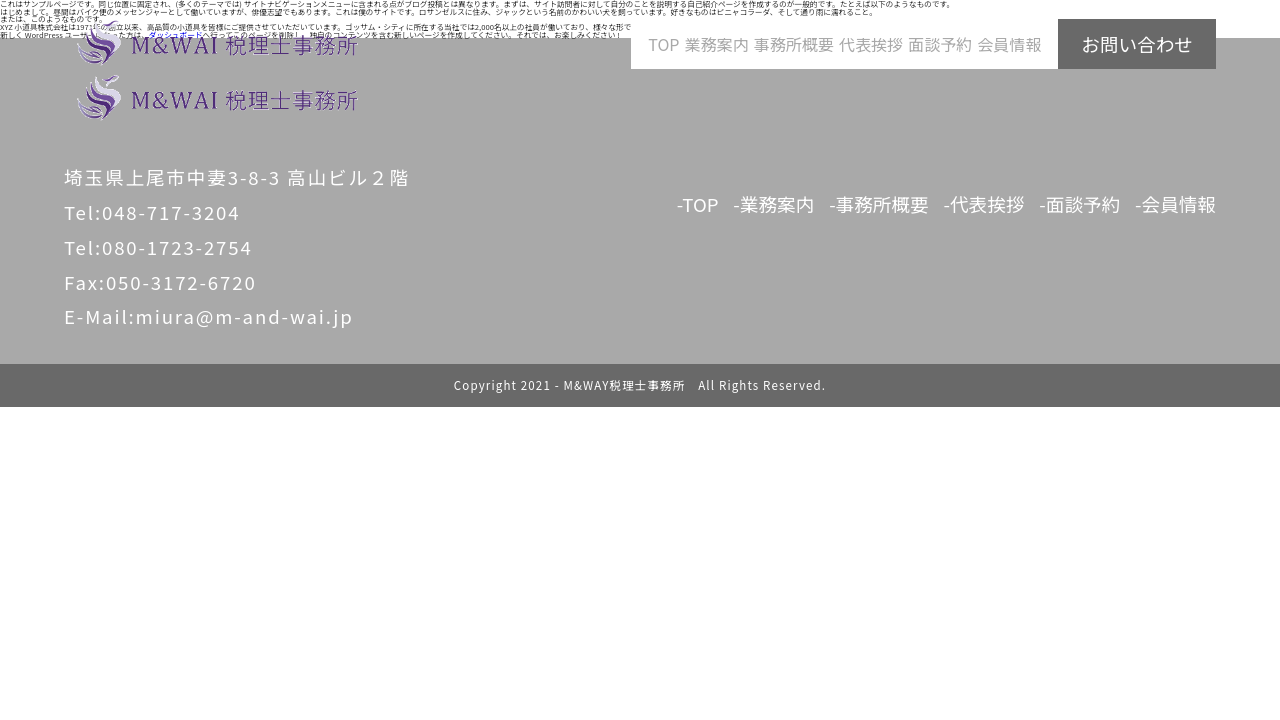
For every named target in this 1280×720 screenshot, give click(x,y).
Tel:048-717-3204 (152, 211)
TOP (663, 44)
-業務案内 (773, 203)
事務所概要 (794, 44)
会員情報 (1009, 44)
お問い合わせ (1137, 43)
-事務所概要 (879, 203)
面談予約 (940, 44)
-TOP (698, 203)
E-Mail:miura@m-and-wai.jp (209, 315)
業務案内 (717, 44)
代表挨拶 (871, 44)
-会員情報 (1175, 203)
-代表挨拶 (984, 203)
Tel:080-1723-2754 (158, 246)
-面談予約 (1079, 203)
